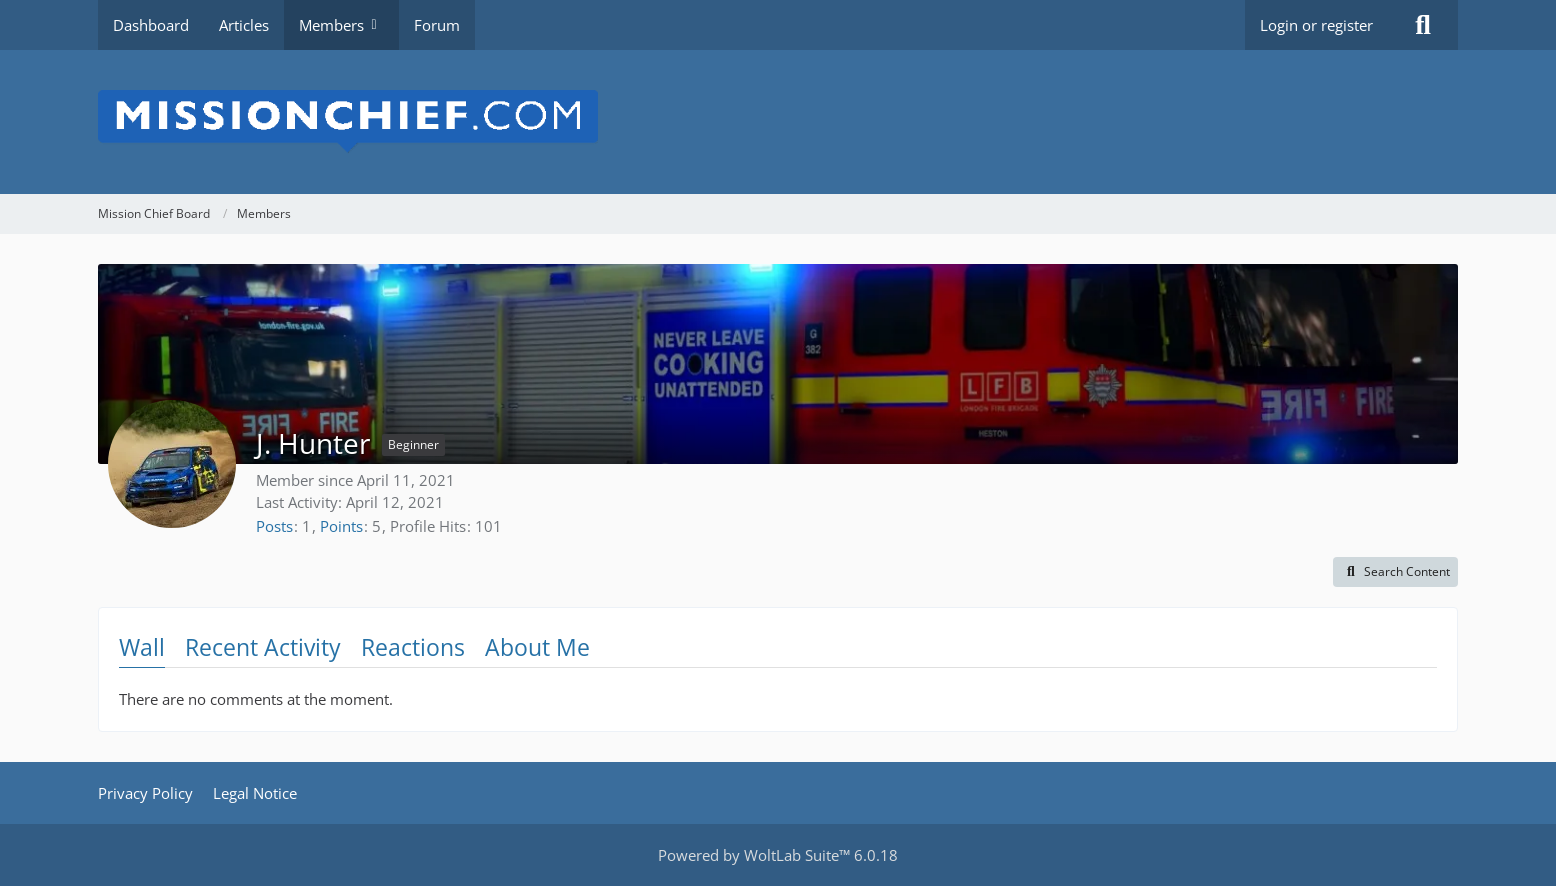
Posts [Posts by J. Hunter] (274, 526)
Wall (142, 647)
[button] (1395, 572)
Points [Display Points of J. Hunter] (341, 526)
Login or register (1316, 25)
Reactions (413, 647)
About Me (537, 647)
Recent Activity (263, 647)
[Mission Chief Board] (778, 122)
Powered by (778, 855)
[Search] (1423, 25)
